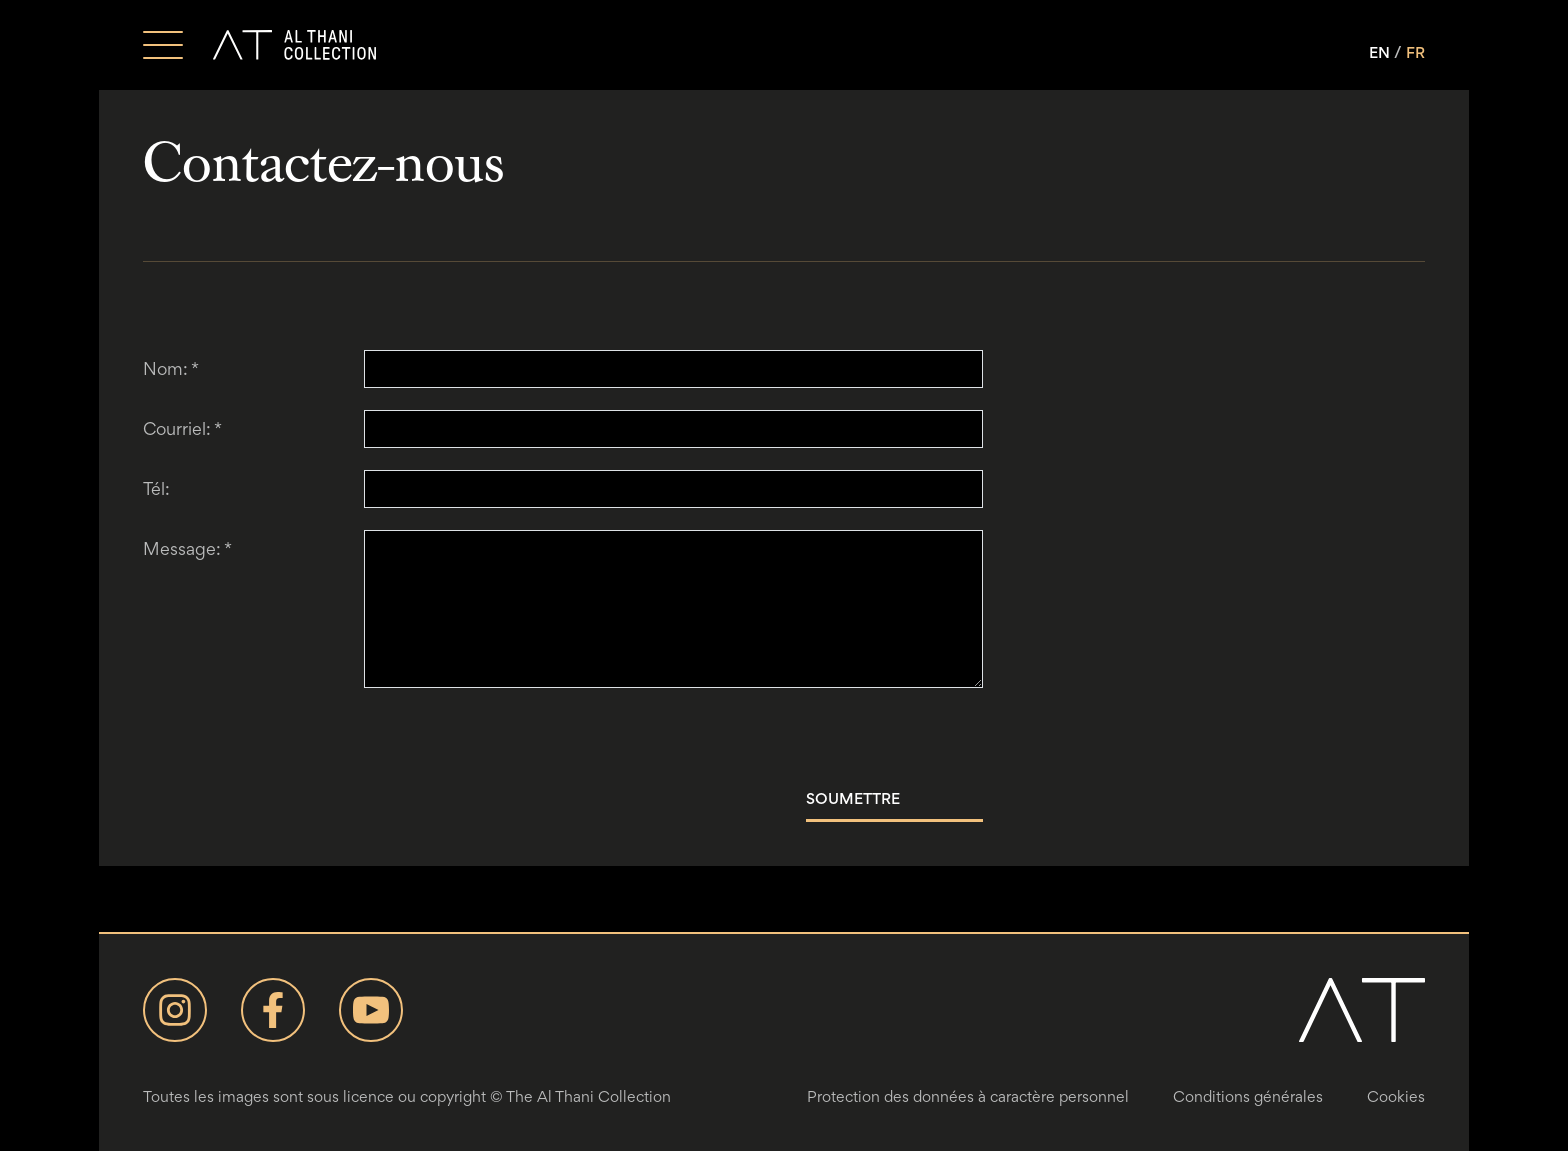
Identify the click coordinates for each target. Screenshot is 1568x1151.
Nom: (171, 368)
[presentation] (516, 738)
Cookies (1396, 1096)
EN (1379, 52)
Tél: (156, 488)
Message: (187, 548)
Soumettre (853, 798)
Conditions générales (1248, 1096)
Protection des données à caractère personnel (968, 1096)
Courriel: (182, 428)
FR (1415, 52)
